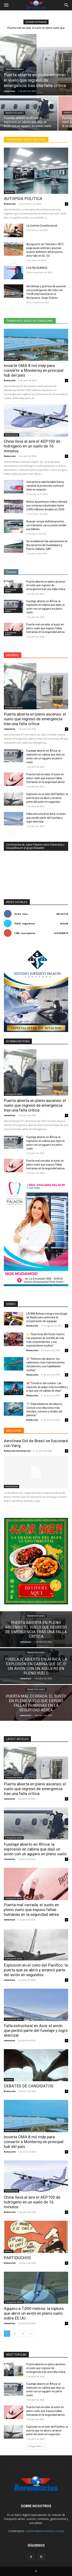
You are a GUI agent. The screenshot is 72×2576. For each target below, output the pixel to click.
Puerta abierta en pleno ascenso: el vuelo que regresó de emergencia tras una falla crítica (46, 585)
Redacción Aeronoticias (17, 1450)
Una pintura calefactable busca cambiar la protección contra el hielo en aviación (45, 485)
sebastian (9, 728)
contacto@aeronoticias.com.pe (44, 2531)
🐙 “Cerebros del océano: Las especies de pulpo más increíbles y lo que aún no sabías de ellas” (47, 1387)
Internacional (11, 359)
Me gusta (62, 913)
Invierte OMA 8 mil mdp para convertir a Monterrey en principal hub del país (34, 370)
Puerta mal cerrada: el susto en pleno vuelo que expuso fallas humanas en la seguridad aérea (45, 628)
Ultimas (8, 2251)
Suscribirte (61, 933)
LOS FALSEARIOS (36, 267)
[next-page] (12, 309)
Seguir (64, 923)
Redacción (10, 203)
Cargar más (36, 2446)
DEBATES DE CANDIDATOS (28, 2086)
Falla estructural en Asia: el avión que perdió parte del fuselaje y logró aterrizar (46, 817)
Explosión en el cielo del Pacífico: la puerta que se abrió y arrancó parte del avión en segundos (47, 798)
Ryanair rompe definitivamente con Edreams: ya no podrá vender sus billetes (46, 525)
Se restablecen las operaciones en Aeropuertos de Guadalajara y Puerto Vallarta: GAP (47, 545)
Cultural (9, 2079)
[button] (6, 5)
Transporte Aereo (14, 69)
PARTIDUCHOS (17, 2258)
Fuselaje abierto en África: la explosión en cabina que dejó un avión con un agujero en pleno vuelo (35, 1849)
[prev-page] (6, 309)
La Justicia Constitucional (41, 225)
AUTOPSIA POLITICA (23, 198)
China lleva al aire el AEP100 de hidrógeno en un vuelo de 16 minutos (32, 446)
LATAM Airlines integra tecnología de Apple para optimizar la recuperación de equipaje (46, 1317)
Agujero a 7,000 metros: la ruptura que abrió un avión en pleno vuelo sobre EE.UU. (34, 2313)
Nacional (9, 192)
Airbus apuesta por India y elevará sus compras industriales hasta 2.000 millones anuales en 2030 (46, 505)
